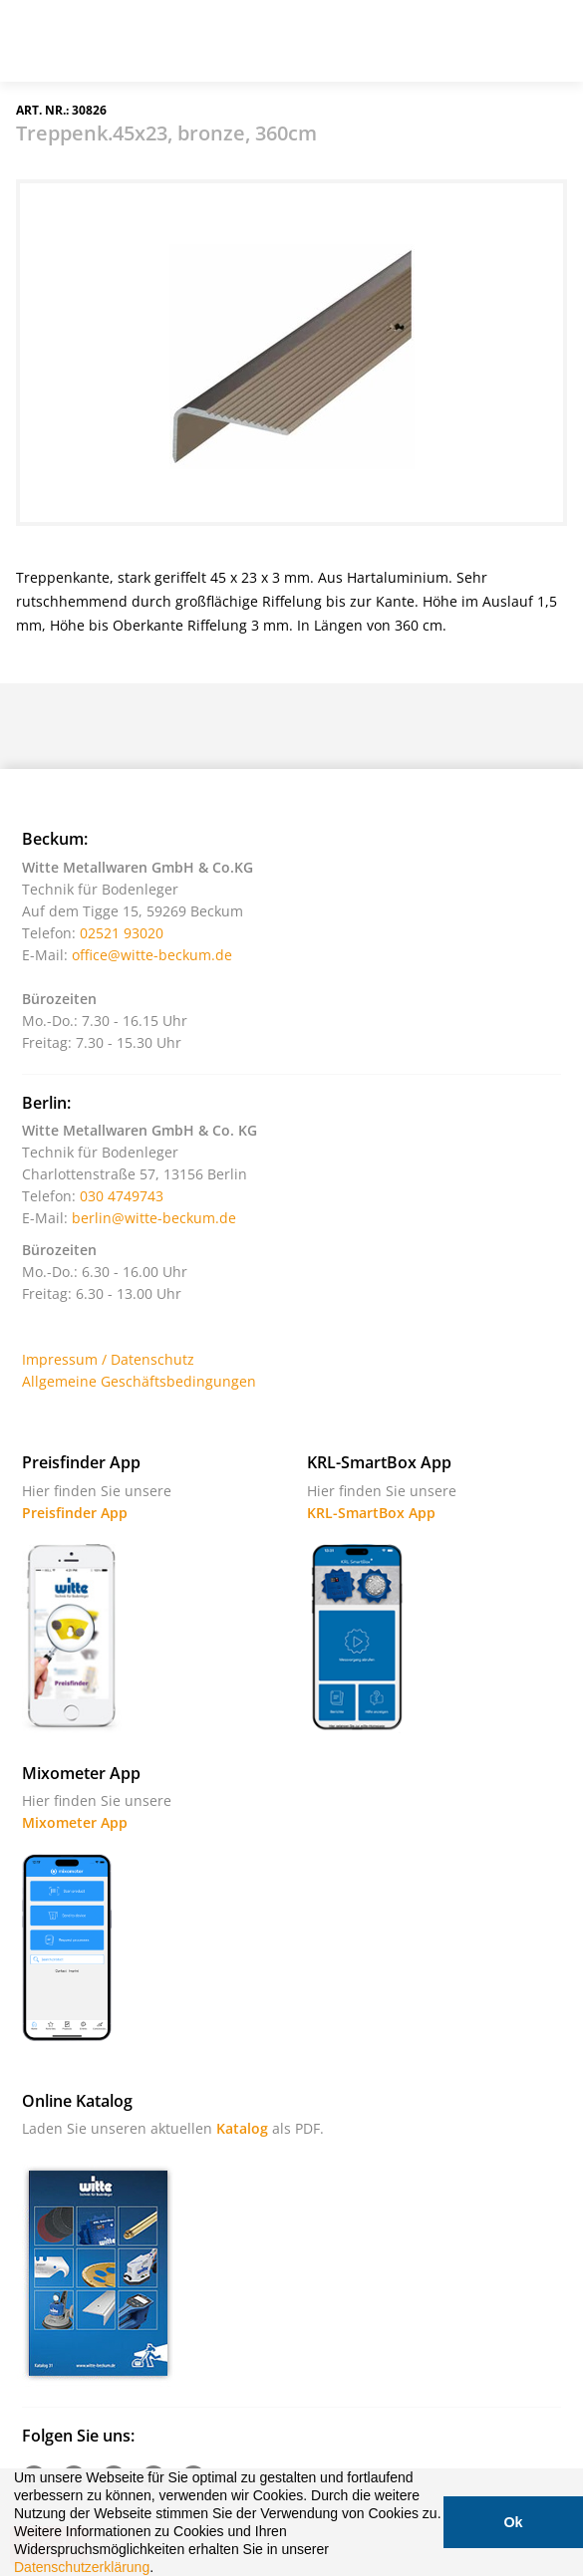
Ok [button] (512, 2522)
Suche (448, 49)
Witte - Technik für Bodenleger (72, 39)
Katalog (242, 2128)
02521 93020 (121, 932)
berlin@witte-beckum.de (154, 1217)
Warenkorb (498, 49)
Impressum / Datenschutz (108, 1359)
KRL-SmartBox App (371, 1512)
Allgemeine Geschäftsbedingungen (139, 1381)
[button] (160, 2569)
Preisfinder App (75, 1512)
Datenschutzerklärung (81, 2567)
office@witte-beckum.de (152, 954)
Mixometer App (75, 1822)
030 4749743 (121, 1195)
